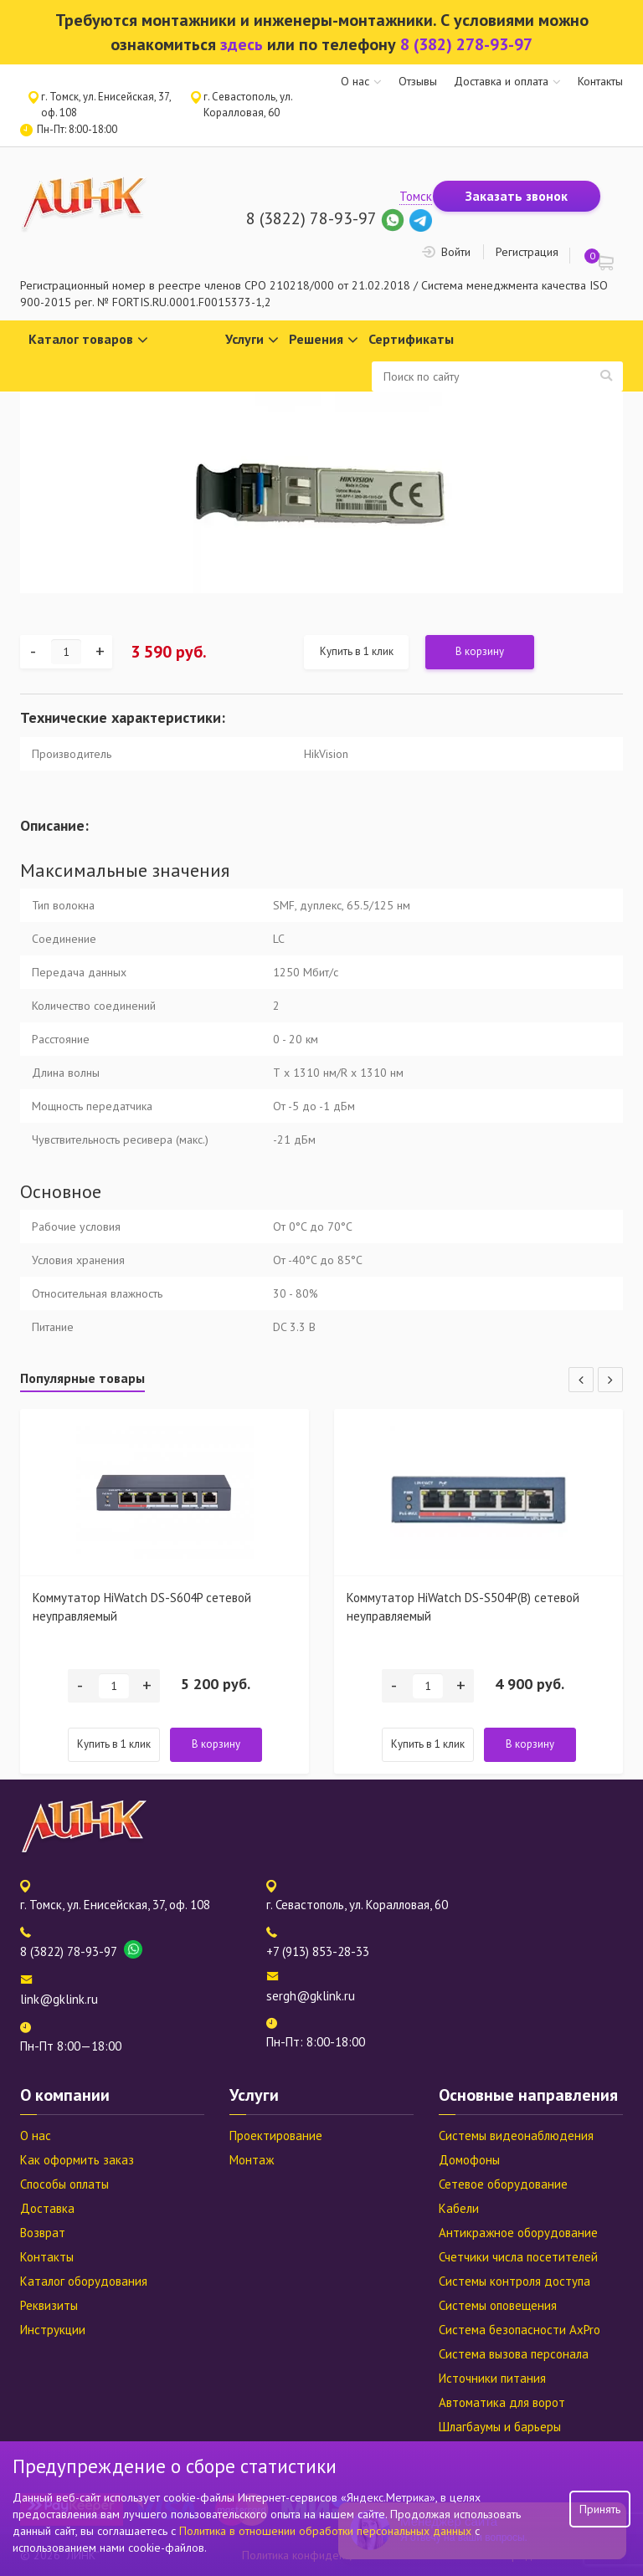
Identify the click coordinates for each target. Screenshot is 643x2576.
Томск (415, 196)
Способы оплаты (64, 2184)
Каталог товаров (88, 340)
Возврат (42, 2233)
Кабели (459, 2208)
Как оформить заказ (77, 2160)
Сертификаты (411, 338)
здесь (241, 44)
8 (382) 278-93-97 (466, 44)
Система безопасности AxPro (519, 2330)
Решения (323, 340)
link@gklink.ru (59, 1999)
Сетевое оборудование (503, 2184)
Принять (599, 2509)
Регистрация (527, 251)
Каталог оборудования (83, 2281)
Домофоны (469, 2160)
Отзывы (418, 81)
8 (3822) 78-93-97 (311, 218)
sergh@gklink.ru (310, 1996)
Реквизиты (49, 2305)
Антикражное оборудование (518, 2233)
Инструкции (52, 2330)
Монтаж (251, 2160)
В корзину (479, 651)
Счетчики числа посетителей (518, 2257)
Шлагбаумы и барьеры (500, 2427)
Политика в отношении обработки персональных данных (327, 2530)
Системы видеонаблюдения (516, 2135)
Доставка (47, 2208)
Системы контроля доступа (514, 2281)
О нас (355, 81)
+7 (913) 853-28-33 (317, 1951)
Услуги (252, 340)
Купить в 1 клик (357, 651)
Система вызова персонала (514, 2354)
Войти (456, 251)
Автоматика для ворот (502, 2402)
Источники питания (492, 2378)
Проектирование (275, 2135)
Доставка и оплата (501, 81)
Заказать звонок (517, 195)
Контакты (600, 81)
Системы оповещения (498, 2305)
